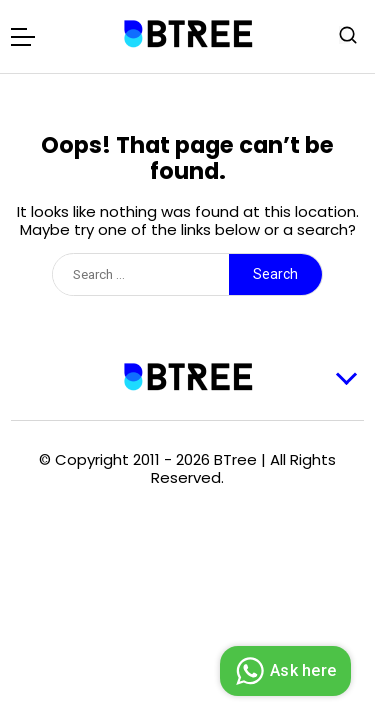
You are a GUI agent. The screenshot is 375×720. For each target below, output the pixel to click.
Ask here (283, 671)
